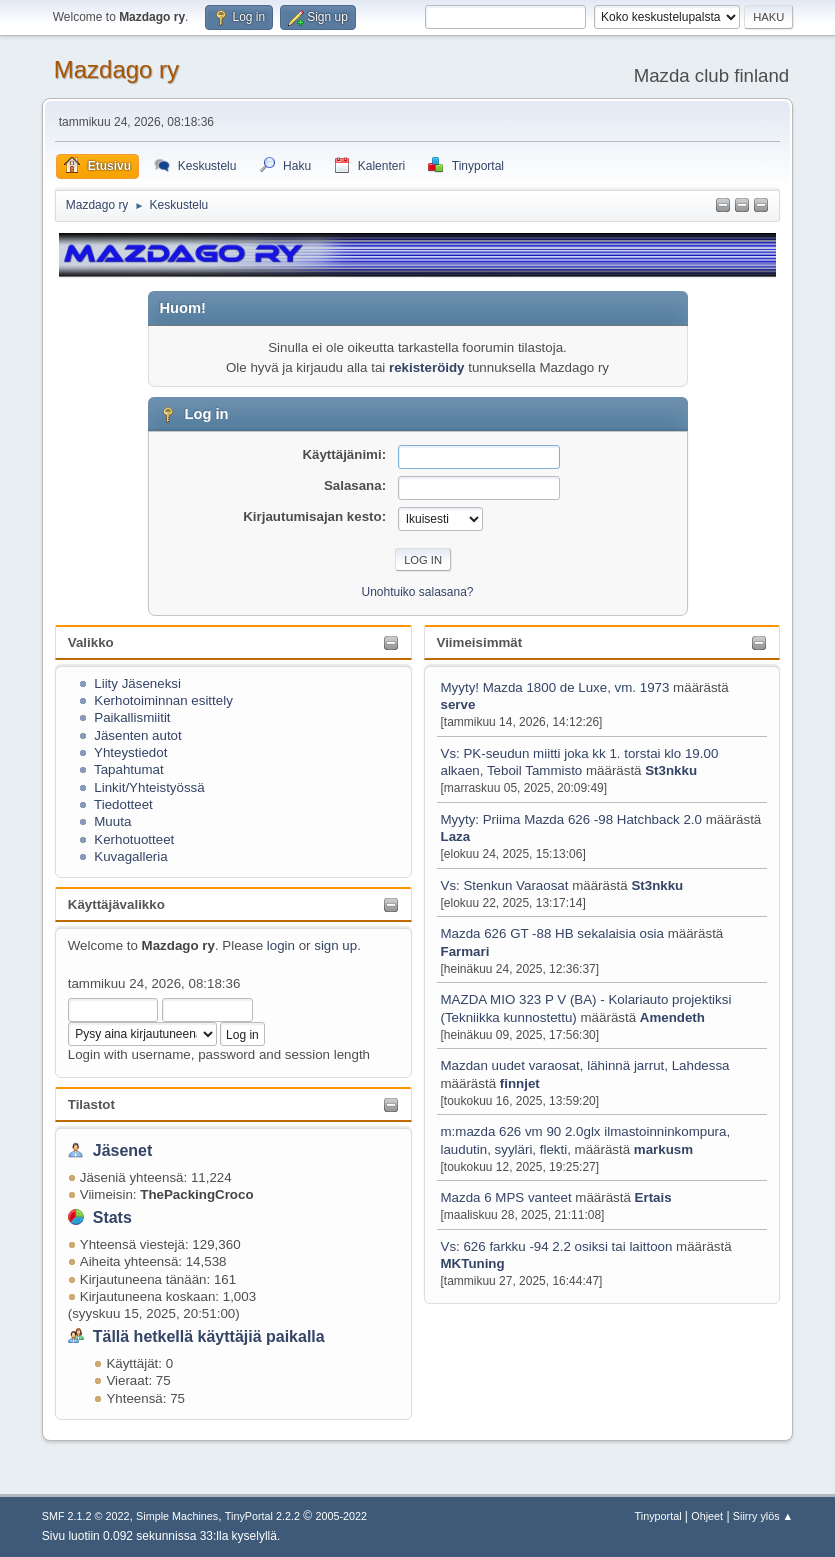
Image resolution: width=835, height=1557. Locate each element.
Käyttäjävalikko (116, 904)
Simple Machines (177, 1516)
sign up (335, 945)
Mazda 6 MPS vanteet (508, 1197)
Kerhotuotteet (134, 839)
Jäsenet (123, 1150)
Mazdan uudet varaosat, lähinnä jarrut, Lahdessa (585, 1065)
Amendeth (672, 1017)
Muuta (112, 821)
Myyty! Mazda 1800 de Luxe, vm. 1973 (555, 687)
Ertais (653, 1197)
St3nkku (671, 770)
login (281, 945)
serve (458, 704)
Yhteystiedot (130, 752)
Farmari (465, 951)
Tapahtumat (129, 769)
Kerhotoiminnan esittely (163, 700)
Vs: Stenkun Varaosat (505, 885)
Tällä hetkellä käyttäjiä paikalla (209, 1336)
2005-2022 (341, 1516)
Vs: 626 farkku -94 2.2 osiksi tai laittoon (557, 1246)
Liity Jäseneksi (137, 683)
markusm (663, 1149)
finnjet (520, 1083)
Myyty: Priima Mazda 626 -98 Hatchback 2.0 (572, 819)
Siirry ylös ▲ (763, 1516)
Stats (112, 1217)
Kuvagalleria (130, 856)
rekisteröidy (427, 367)
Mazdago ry (116, 69)
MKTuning (473, 1263)
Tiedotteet (123, 804)
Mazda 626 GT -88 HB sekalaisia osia (552, 933)
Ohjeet (707, 1516)
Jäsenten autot (137, 735)
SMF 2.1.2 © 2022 (86, 1516)
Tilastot (91, 1104)
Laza (456, 836)
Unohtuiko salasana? (418, 592)
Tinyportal (658, 1516)
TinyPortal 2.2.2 (262, 1516)
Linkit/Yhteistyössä (149, 787)
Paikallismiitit (132, 717)
